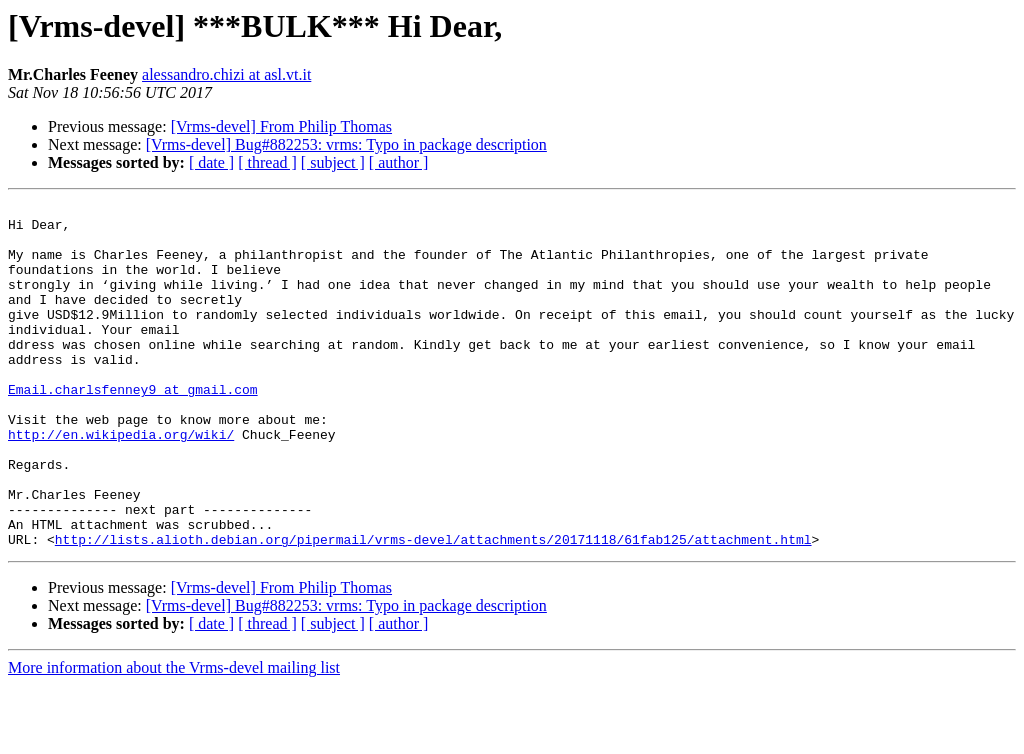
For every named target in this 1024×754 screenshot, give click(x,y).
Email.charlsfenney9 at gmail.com (133, 428)
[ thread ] (267, 162)
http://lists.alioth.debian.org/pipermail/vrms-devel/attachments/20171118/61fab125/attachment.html (433, 608)
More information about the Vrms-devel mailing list (174, 736)
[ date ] (211, 162)
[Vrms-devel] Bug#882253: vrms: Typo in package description (346, 144)
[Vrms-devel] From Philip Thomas (281, 126)
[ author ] (399, 162)
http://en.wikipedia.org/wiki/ (121, 482)
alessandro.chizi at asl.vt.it (226, 74)
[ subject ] (333, 162)
